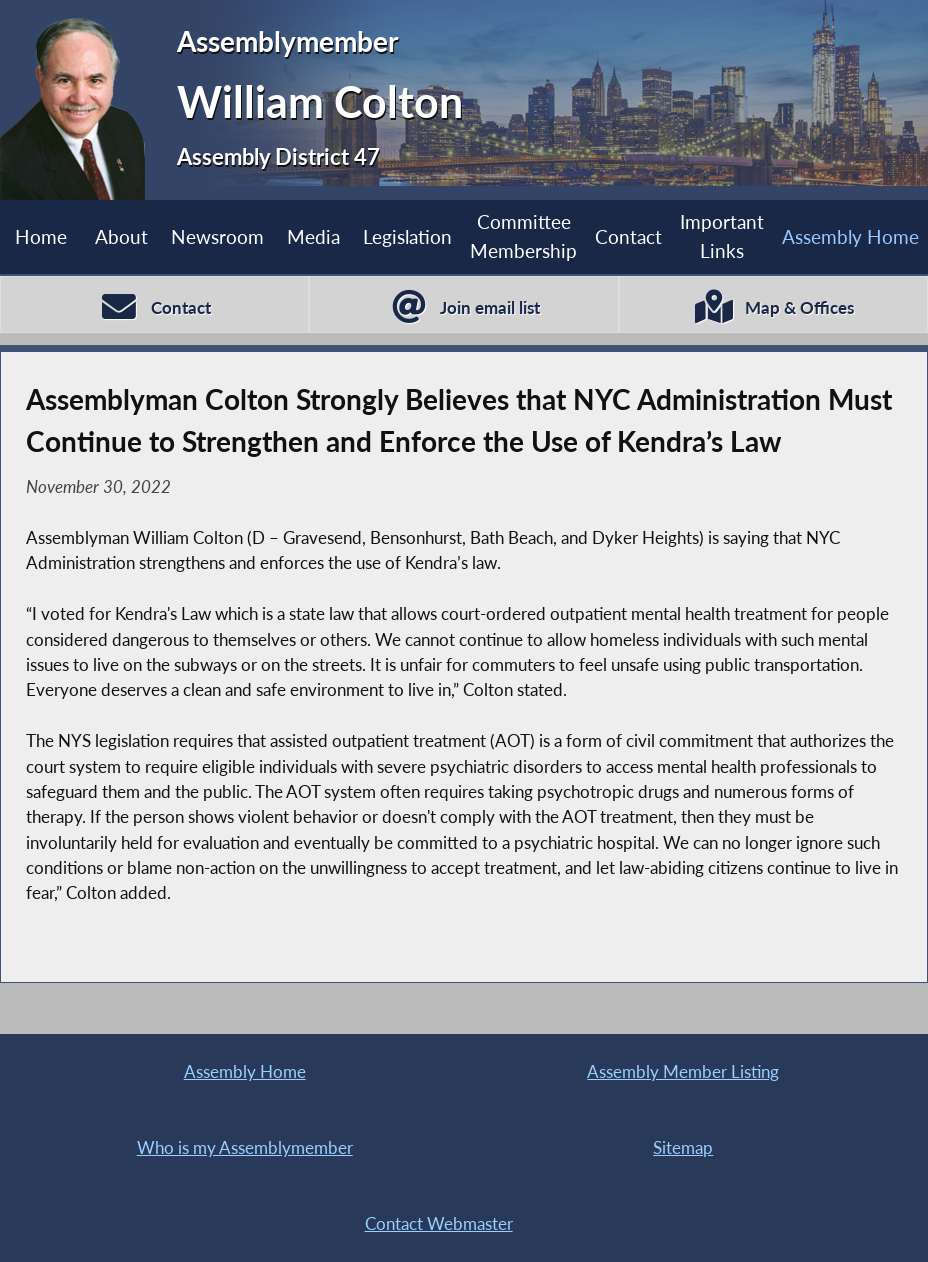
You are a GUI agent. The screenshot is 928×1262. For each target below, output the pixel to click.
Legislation (407, 236)
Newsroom (217, 236)
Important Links (722, 236)
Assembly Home (245, 1071)
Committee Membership (523, 236)
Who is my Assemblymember (245, 1147)
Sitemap (683, 1147)
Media (313, 236)
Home (41, 236)
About (121, 236)
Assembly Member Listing (683, 1071)
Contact (628, 236)
